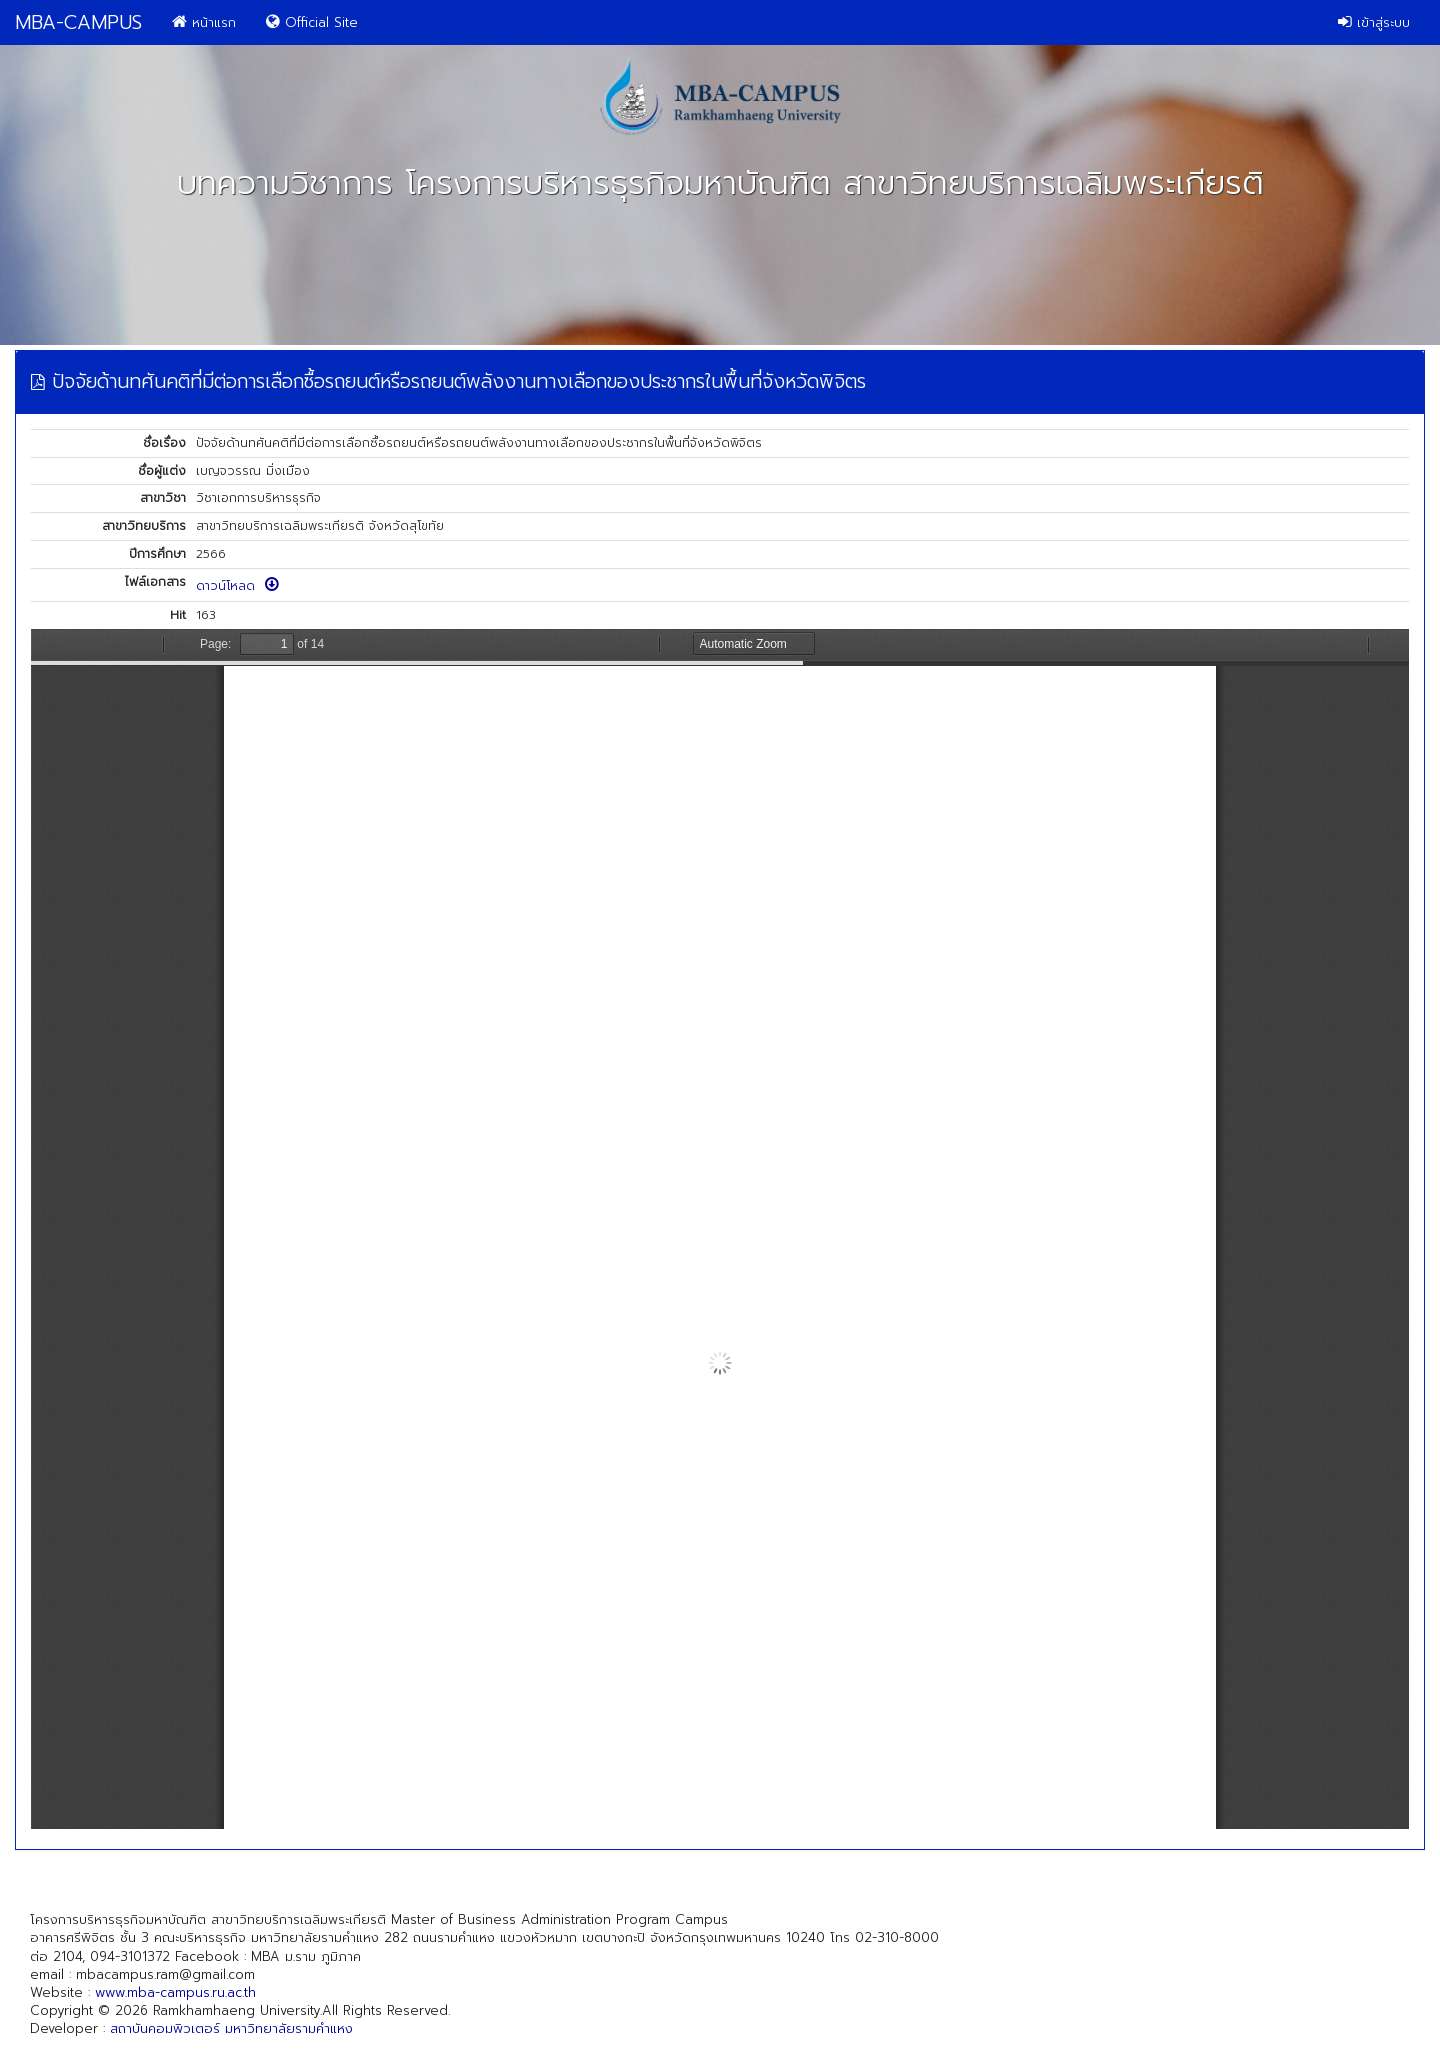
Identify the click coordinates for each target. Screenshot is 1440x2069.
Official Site (312, 22)
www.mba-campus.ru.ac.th (175, 1992)
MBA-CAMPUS (78, 22)
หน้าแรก (204, 22)
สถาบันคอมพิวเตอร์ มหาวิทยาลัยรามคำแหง (231, 2028)
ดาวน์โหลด (237, 586)
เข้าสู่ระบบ (1374, 22)
